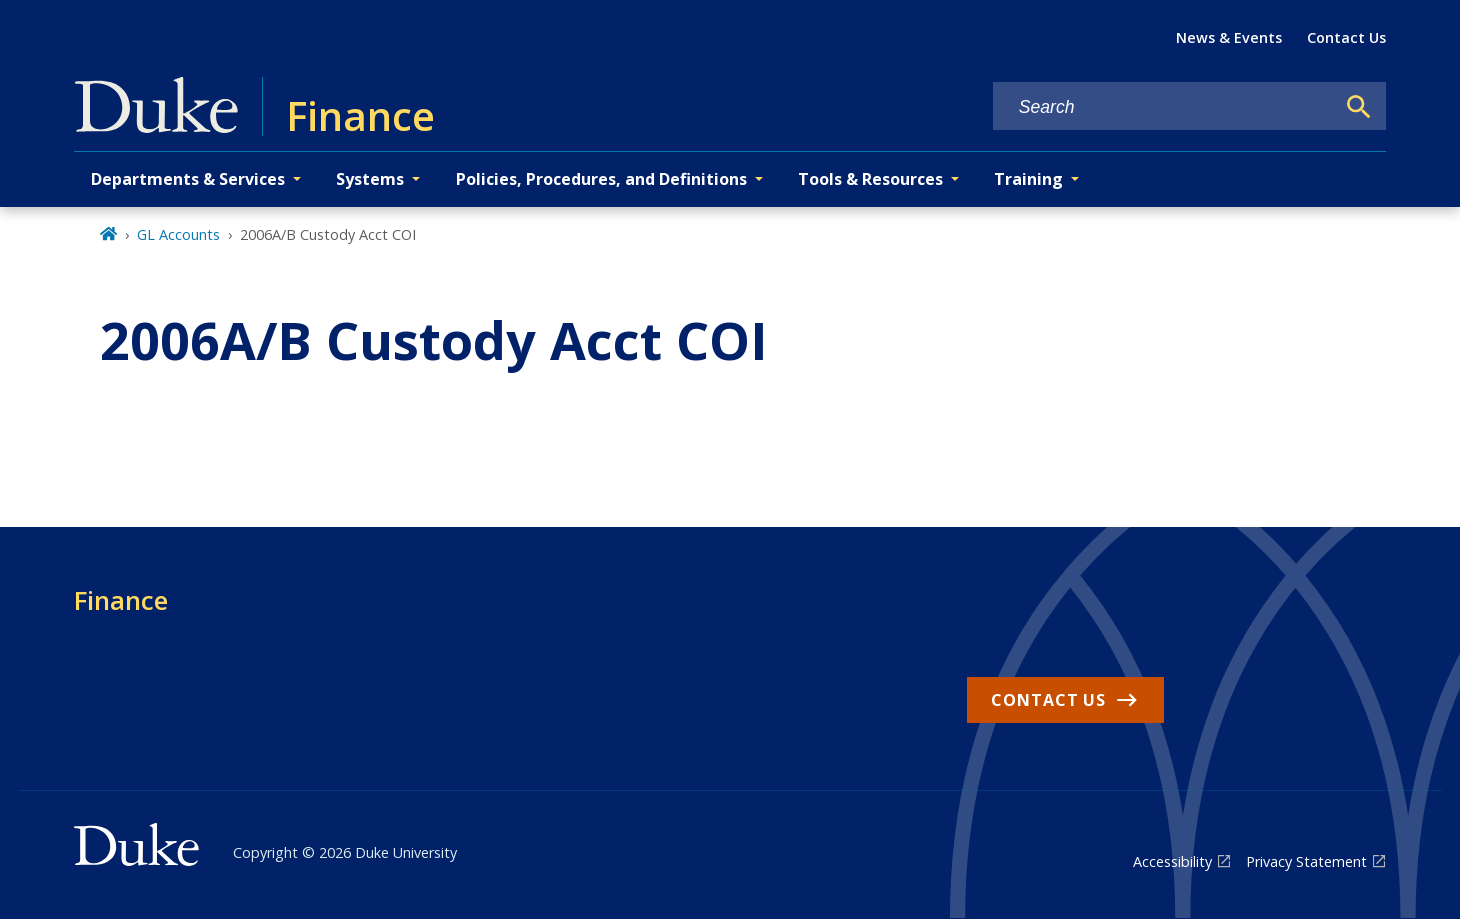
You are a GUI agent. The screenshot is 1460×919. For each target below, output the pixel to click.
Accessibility (1172, 861)
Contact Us (1346, 37)
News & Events (1229, 37)
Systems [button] (370, 179)
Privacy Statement (1306, 861)
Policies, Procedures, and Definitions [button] (601, 179)
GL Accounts (178, 234)
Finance (121, 600)
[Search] (1359, 107)
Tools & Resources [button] (870, 179)
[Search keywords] (1164, 107)
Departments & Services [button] (188, 179)
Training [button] (1028, 179)
